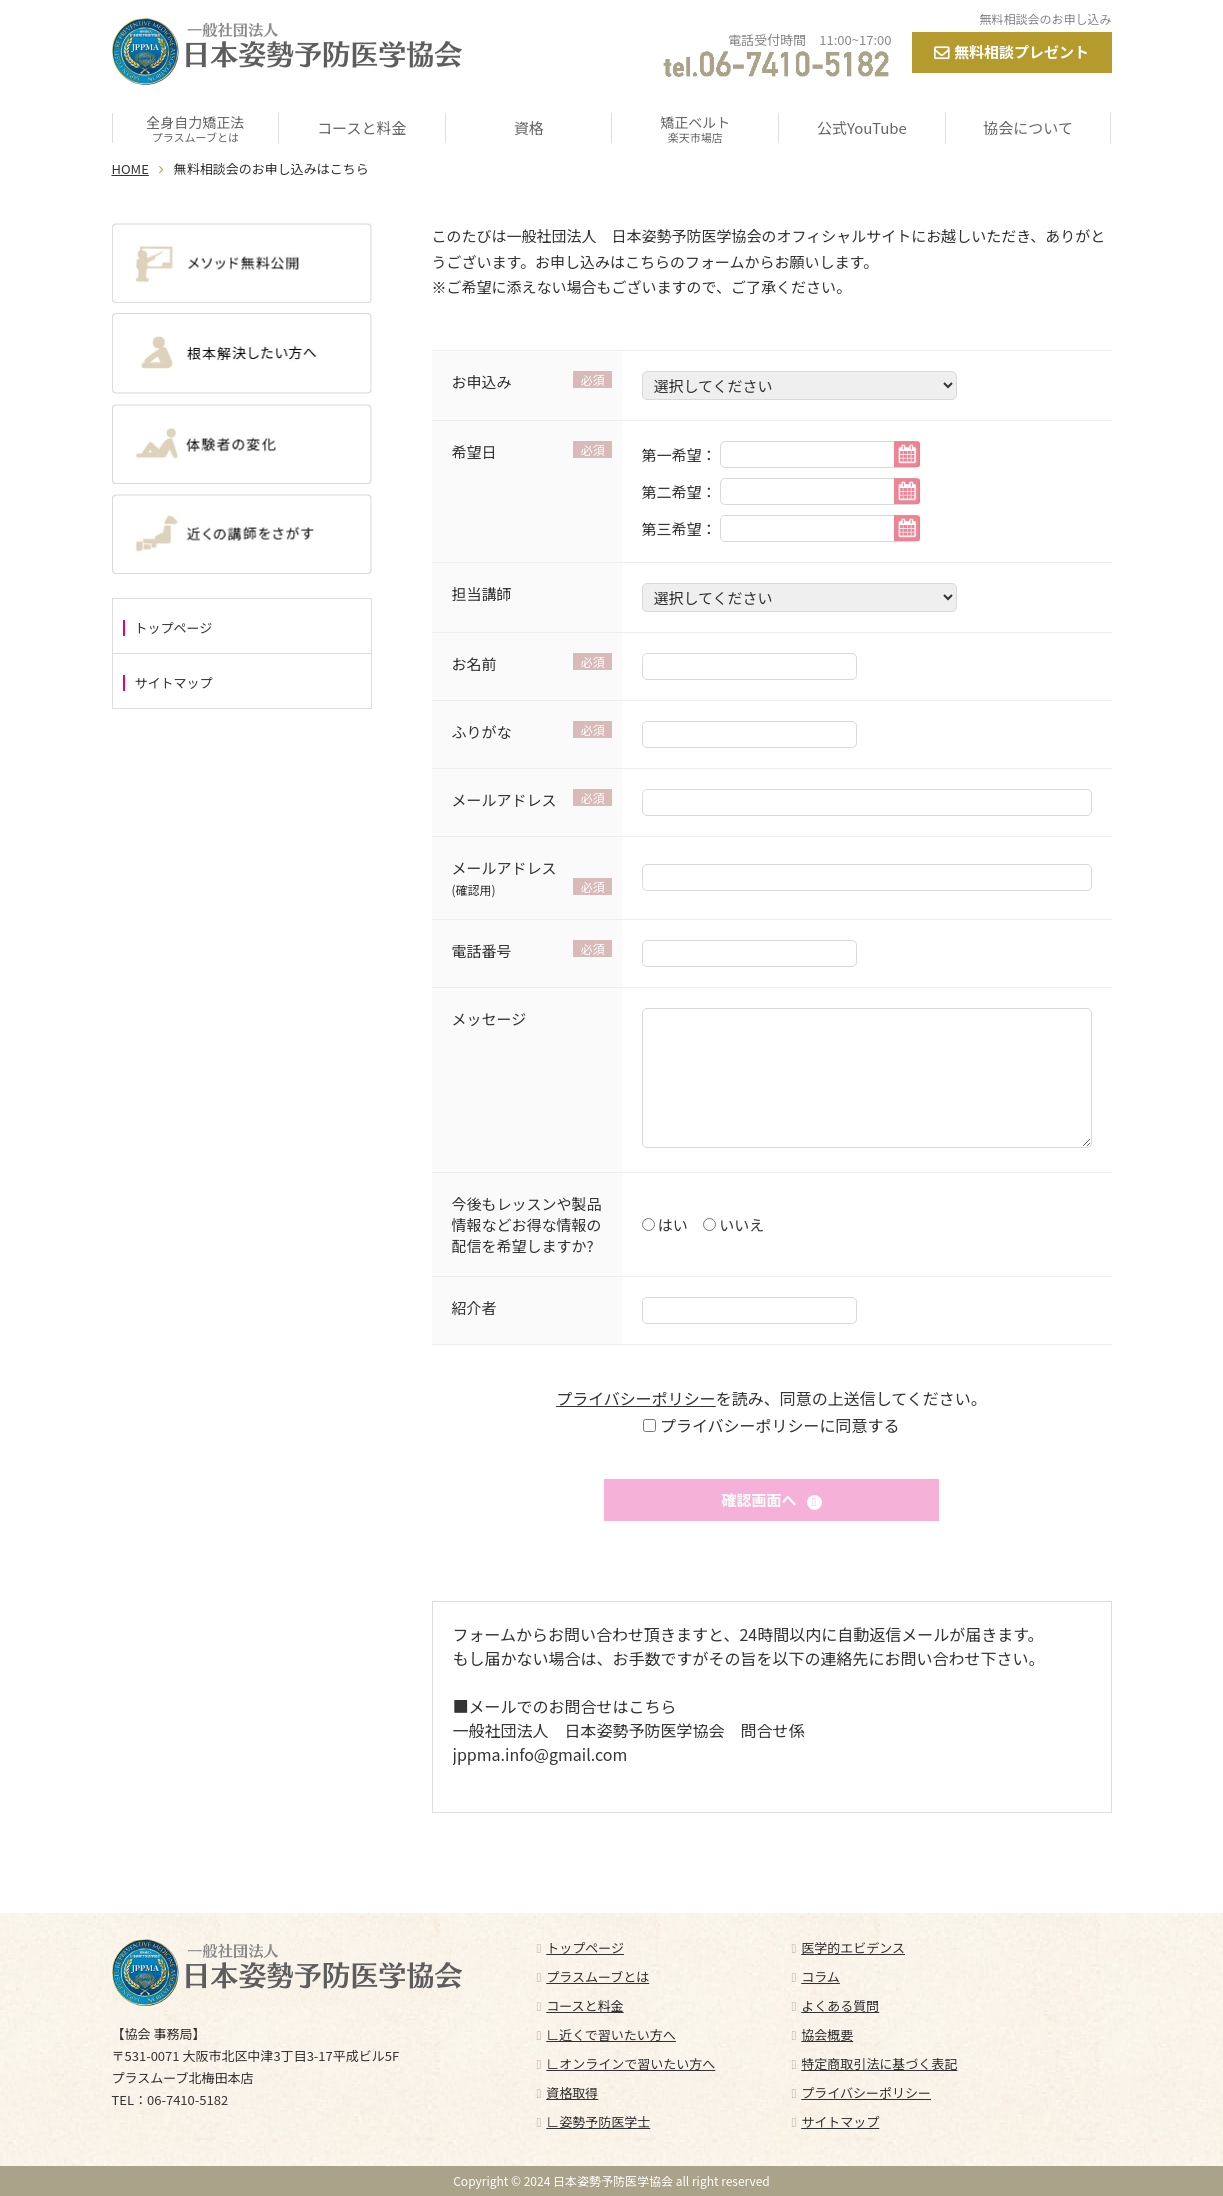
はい (671, 1224)
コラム (820, 1976)
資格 (529, 127)
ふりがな (482, 731)
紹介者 (474, 1307)
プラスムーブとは (597, 1976)
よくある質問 (840, 2005)
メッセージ (489, 1018)
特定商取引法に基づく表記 (879, 2063)
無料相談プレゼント (1021, 51)
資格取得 (572, 2092)
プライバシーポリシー (636, 1398)
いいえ (740, 1224)
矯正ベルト (695, 128)
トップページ (174, 628)
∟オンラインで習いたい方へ (630, 2063)
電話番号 (482, 950)
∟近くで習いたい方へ (611, 2034)
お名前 (474, 663)
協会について (1028, 127)
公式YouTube (862, 127)
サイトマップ (174, 683)
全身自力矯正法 (196, 128)
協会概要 (827, 2034)
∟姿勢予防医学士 (598, 2121)
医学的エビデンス (853, 1947)
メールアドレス (504, 799)
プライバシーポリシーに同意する (777, 1425)
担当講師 (482, 593)
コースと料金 (361, 127)
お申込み (482, 381)
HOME (130, 168)
